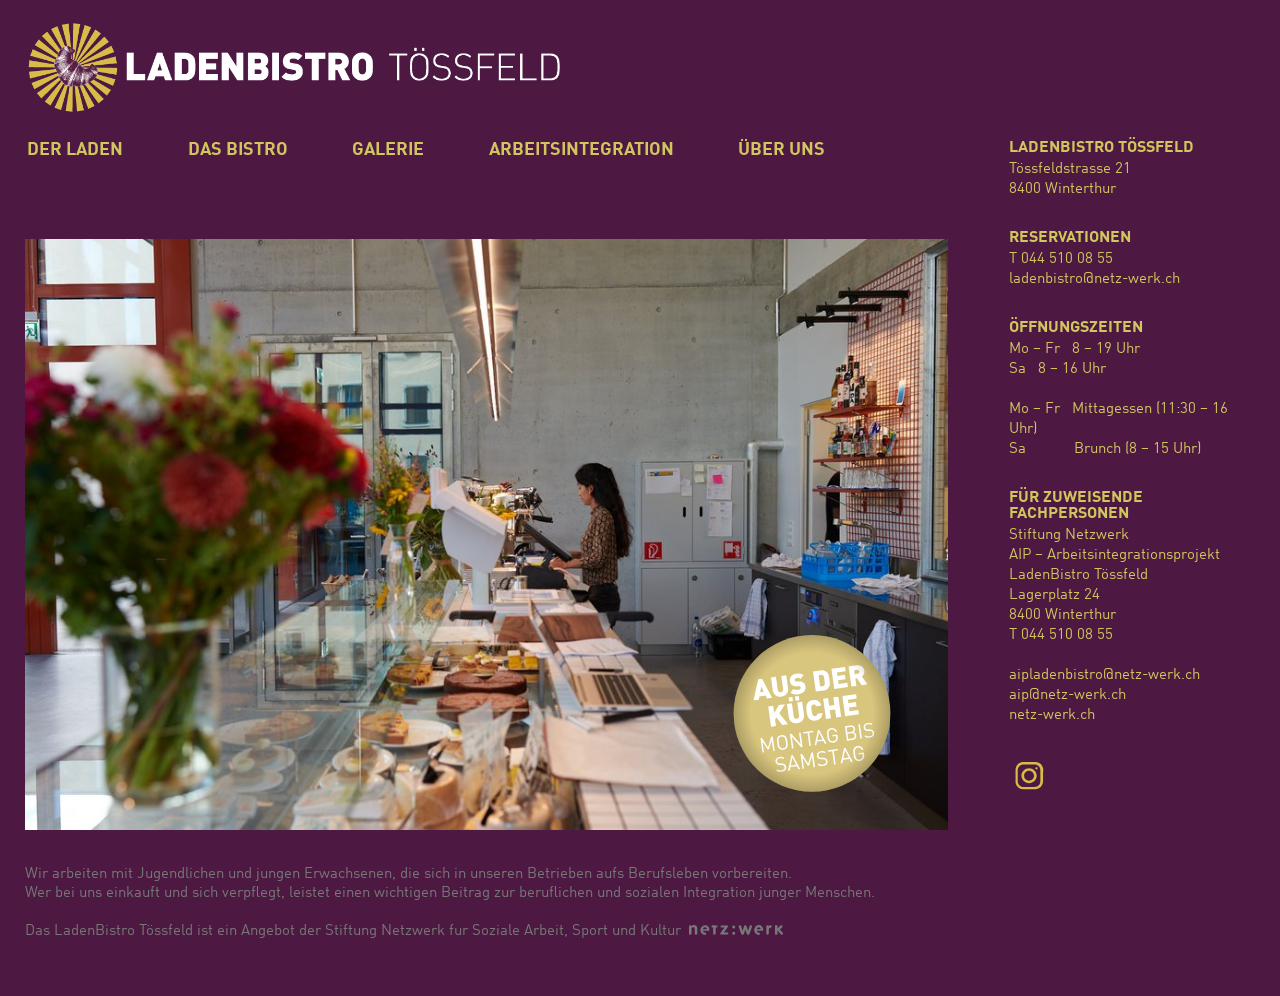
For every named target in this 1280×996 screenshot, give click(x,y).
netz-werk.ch (1052, 715)
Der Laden (75, 150)
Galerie (388, 150)
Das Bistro (238, 150)
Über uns (781, 150)
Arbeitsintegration (581, 150)
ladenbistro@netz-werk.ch (1094, 279)
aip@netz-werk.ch (1067, 695)
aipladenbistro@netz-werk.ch (1104, 675)
